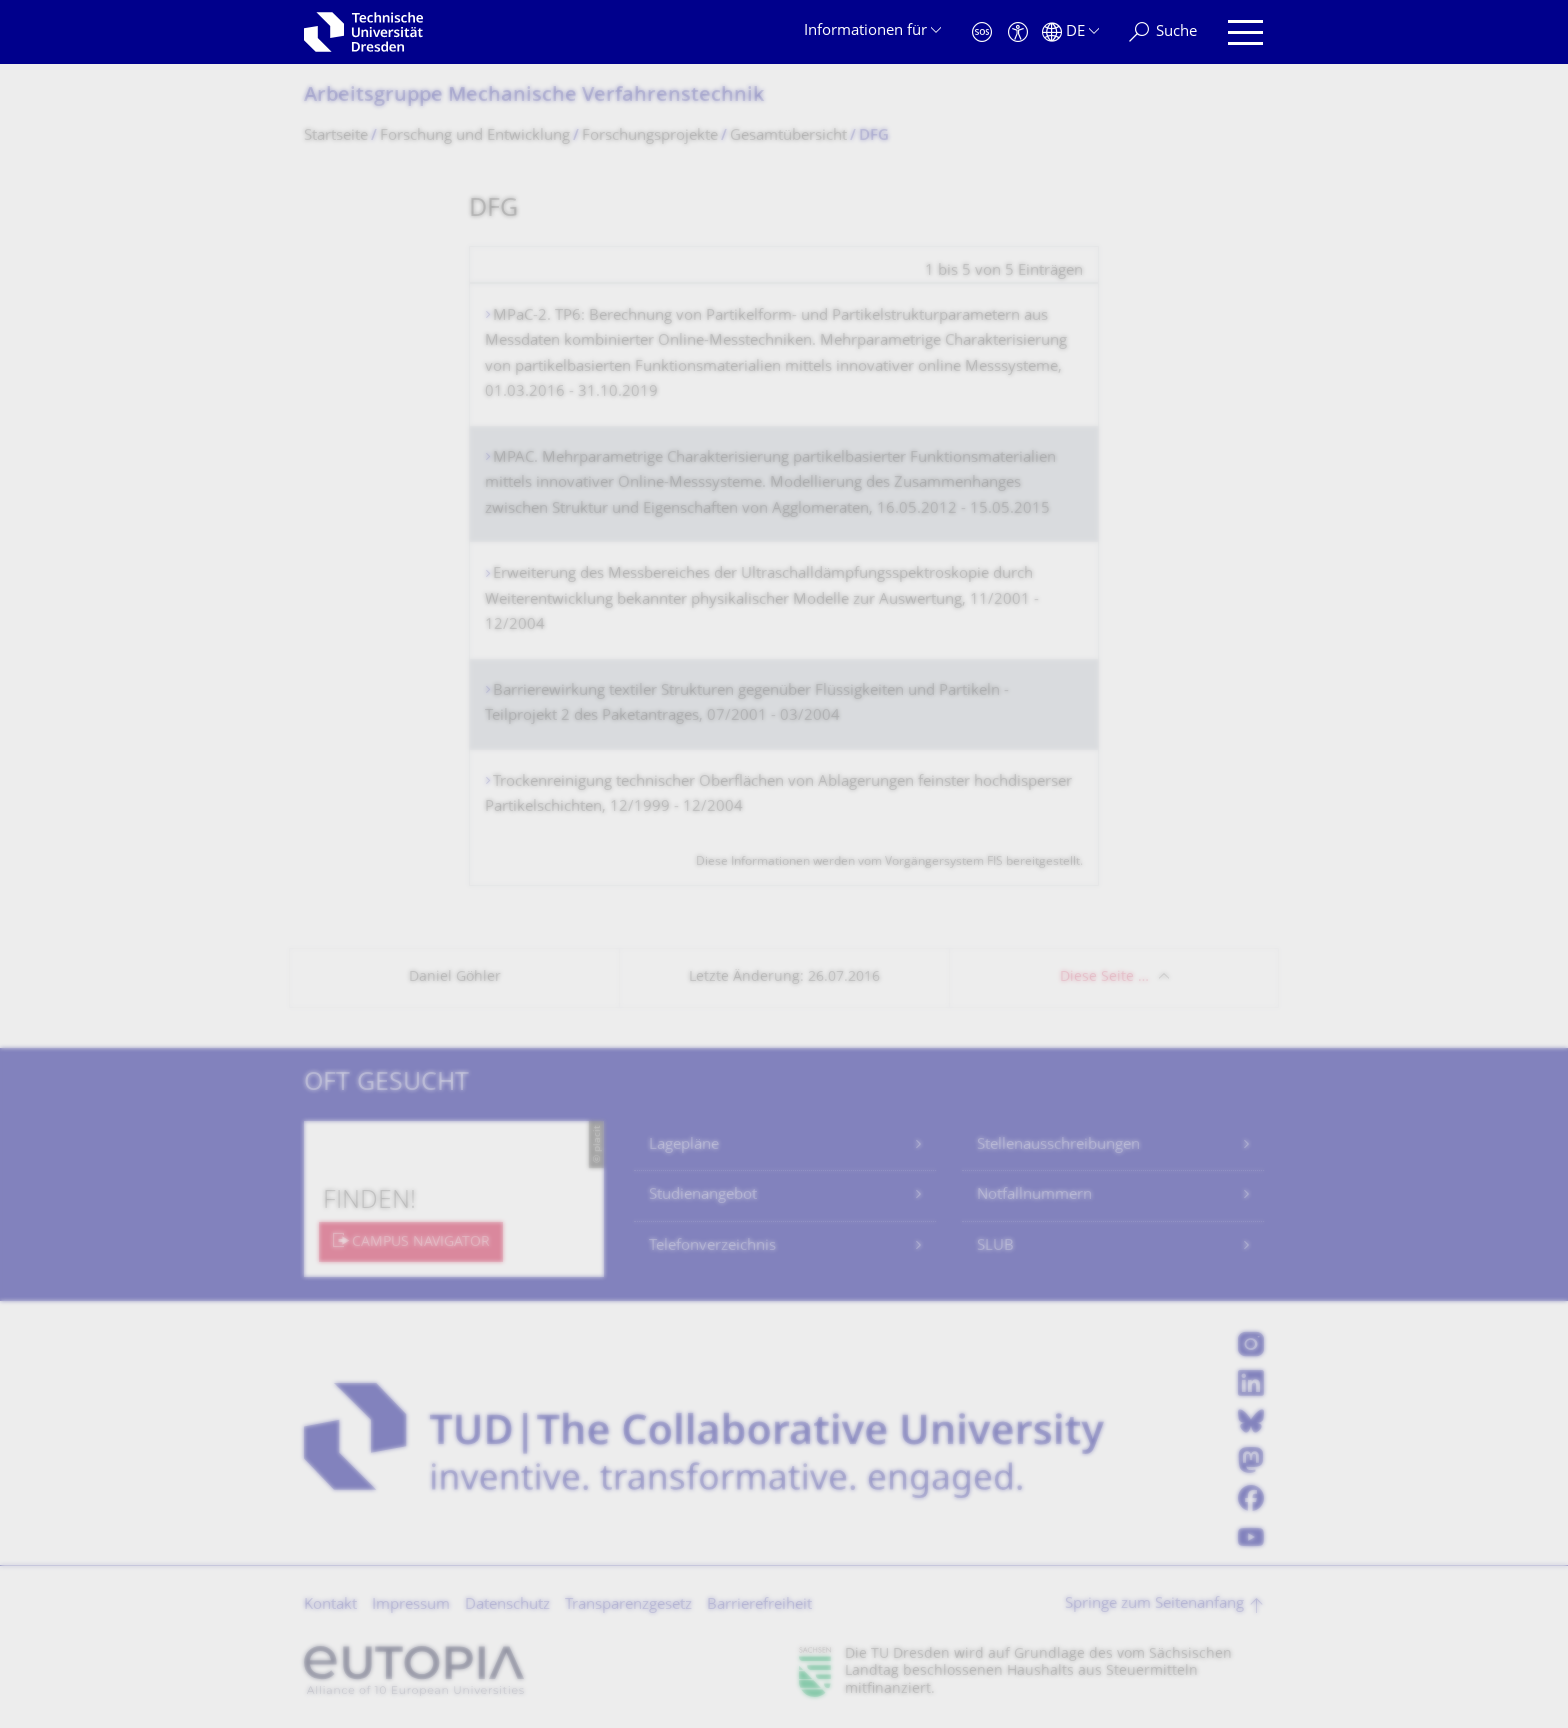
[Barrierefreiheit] (1018, 32)
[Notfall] (982, 32)
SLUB (995, 1246)
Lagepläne (684, 1145)
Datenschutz (507, 1605)
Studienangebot (703, 1195)
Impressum (411, 1605)
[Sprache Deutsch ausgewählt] (1070, 32)
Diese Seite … (1104, 977)
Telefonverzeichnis (712, 1246)
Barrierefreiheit (759, 1605)
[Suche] (1163, 32)
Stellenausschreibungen (1058, 1145)
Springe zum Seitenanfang (1154, 1604)
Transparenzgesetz (628, 1605)
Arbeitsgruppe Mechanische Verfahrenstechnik (534, 96)
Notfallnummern (1034, 1195)
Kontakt (330, 1605)
